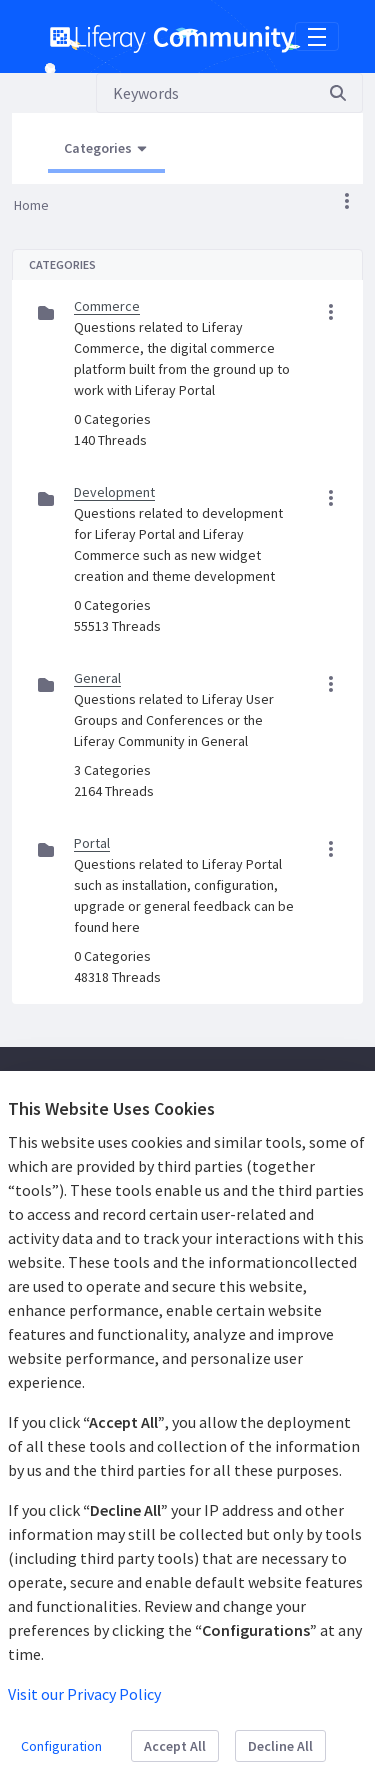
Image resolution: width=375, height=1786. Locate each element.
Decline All (280, 1746)
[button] (347, 201)
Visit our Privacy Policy (84, 1694)
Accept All (175, 1746)
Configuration (61, 1746)
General (97, 678)
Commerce (107, 306)
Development (114, 492)
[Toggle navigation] (317, 37)
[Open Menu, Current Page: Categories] (106, 149)
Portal (92, 843)
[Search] (205, 93)
